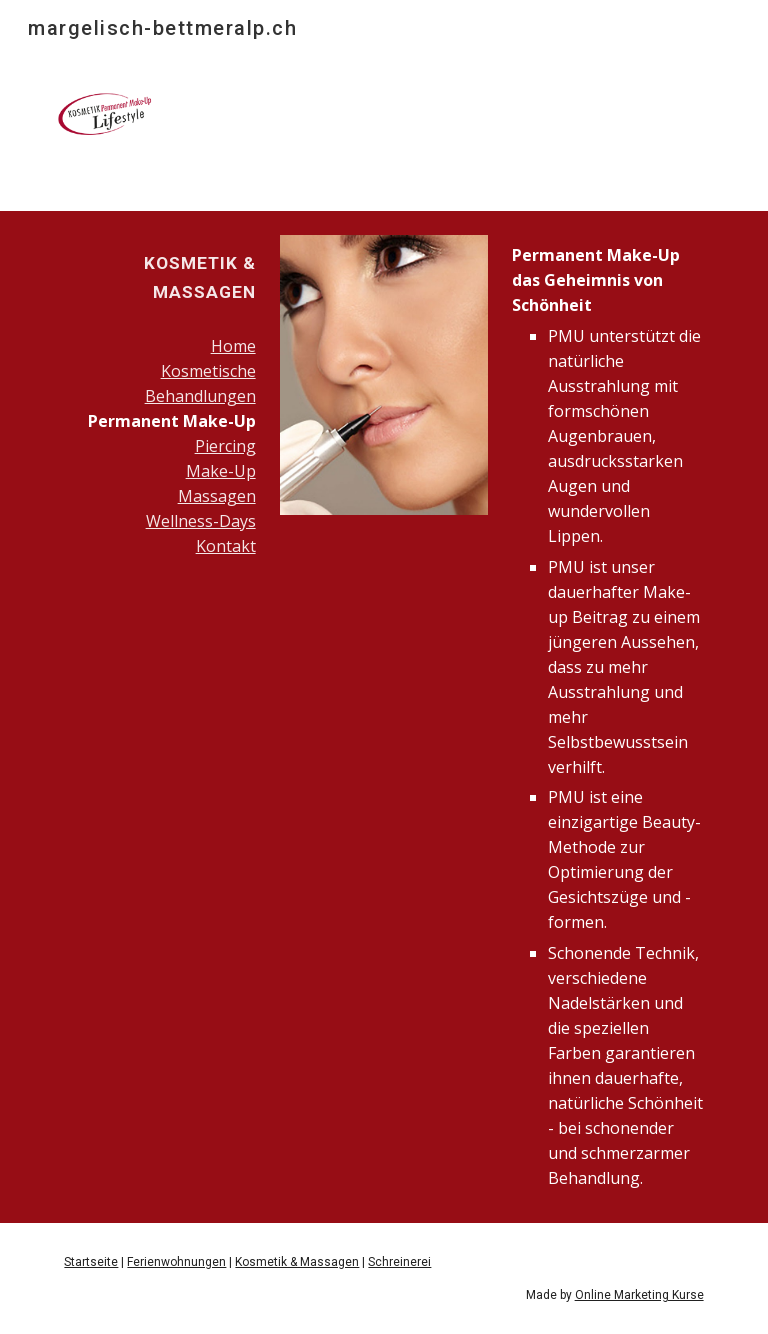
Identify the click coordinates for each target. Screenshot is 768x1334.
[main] (159, 277)
